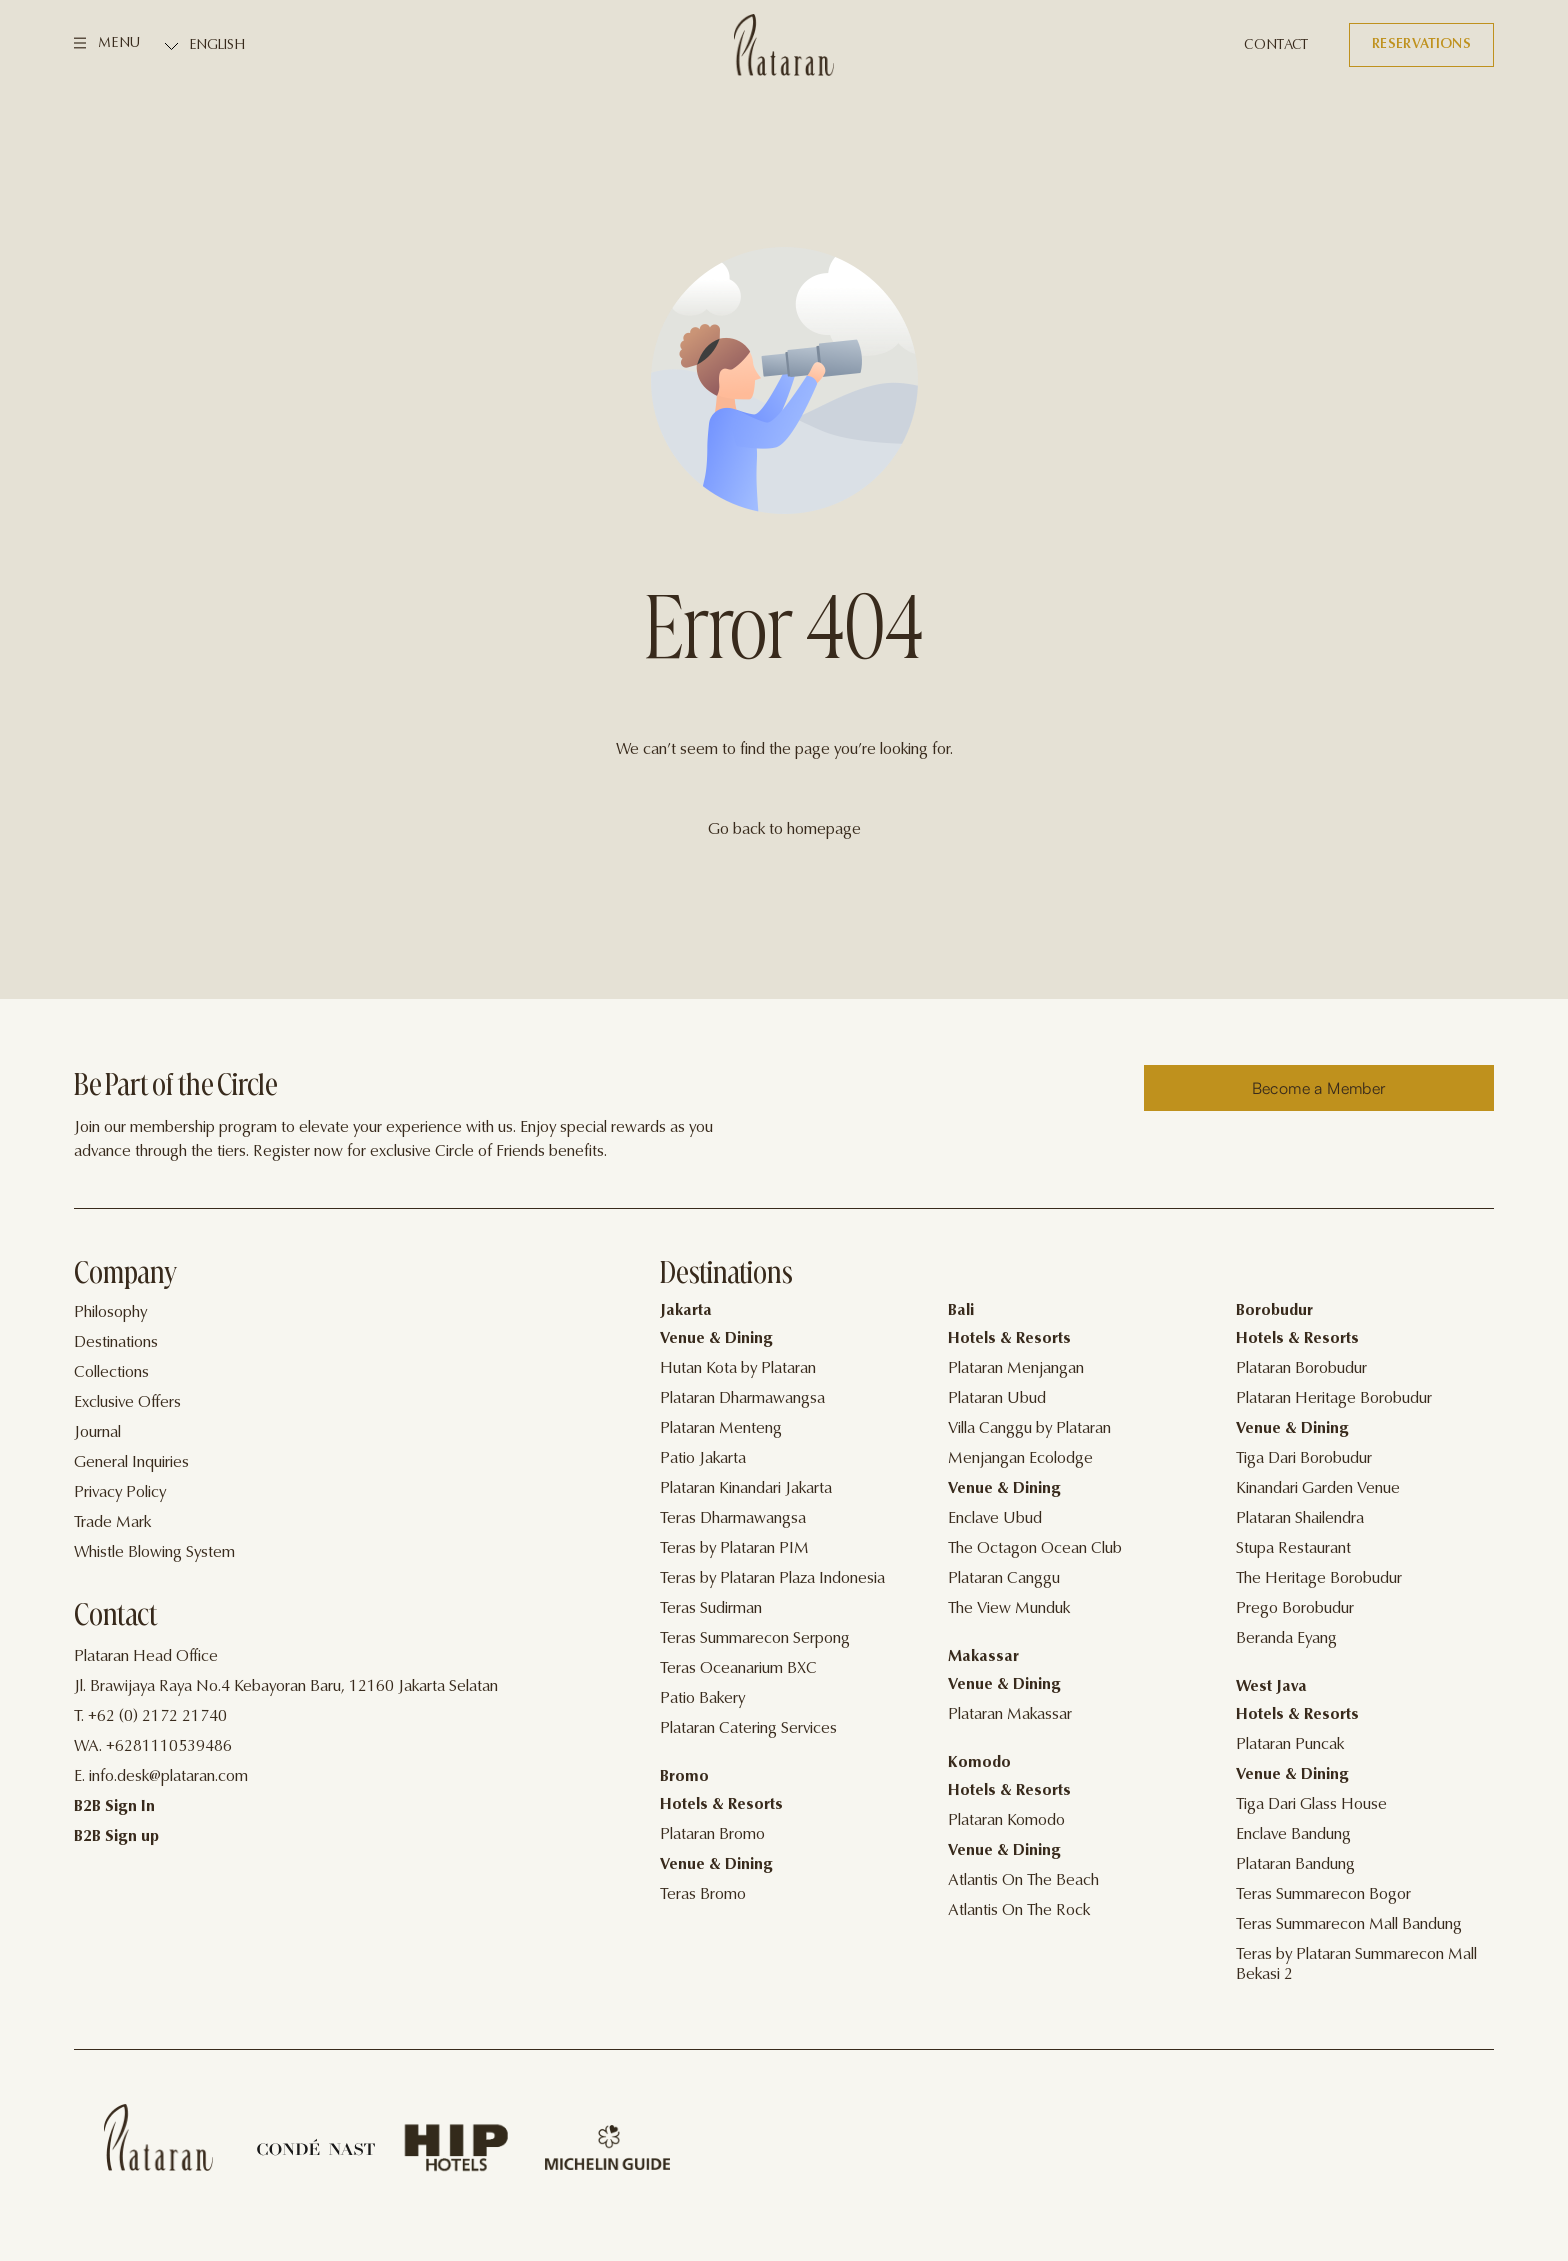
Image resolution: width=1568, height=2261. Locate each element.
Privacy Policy (120, 1493)
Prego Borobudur (1295, 1609)
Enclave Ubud (995, 1519)
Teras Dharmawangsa (733, 1519)
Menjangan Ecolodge (1020, 1459)
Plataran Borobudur (1301, 1369)
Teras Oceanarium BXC (738, 1669)
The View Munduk (1009, 1609)
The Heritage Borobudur (1319, 1579)
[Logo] (784, 45)
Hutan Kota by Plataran (738, 1369)
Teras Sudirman (711, 1609)
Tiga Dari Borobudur (1304, 1459)
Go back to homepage (784, 830)
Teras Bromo (703, 1895)
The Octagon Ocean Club (1035, 1549)
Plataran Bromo (712, 1835)
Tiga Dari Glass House (1311, 1805)
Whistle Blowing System (154, 1553)
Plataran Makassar (1010, 1715)
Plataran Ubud (997, 1399)
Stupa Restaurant (1293, 1549)
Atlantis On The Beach (1023, 1881)
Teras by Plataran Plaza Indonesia (772, 1579)
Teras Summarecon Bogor (1323, 1895)
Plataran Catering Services (748, 1729)
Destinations (116, 1343)
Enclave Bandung (1293, 1835)
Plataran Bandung (1295, 1865)
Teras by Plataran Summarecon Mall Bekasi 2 (1356, 1965)
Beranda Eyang (1286, 1639)
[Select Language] (255, 46)
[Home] (158, 2137)
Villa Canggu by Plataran (1029, 1429)
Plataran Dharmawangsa (742, 1399)
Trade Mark (112, 1523)
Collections (111, 1373)
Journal (97, 1433)
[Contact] (1276, 46)
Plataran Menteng (721, 1429)
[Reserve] (1319, 1088)
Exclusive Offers (127, 1403)
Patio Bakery (702, 1699)
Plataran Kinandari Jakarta (746, 1489)
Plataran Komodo (1006, 1821)
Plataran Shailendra (1300, 1519)
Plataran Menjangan (1016, 1369)
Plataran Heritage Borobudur (1334, 1399)
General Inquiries (131, 1463)
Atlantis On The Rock (1019, 1911)
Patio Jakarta (703, 1459)
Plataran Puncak (1290, 1745)
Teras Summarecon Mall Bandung (1349, 1925)
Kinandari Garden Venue (1318, 1489)
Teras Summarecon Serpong (755, 1639)
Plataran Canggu (1004, 1579)
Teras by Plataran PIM (734, 1549)
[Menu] (107, 45)
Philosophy (110, 1313)
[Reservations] (1421, 45)
